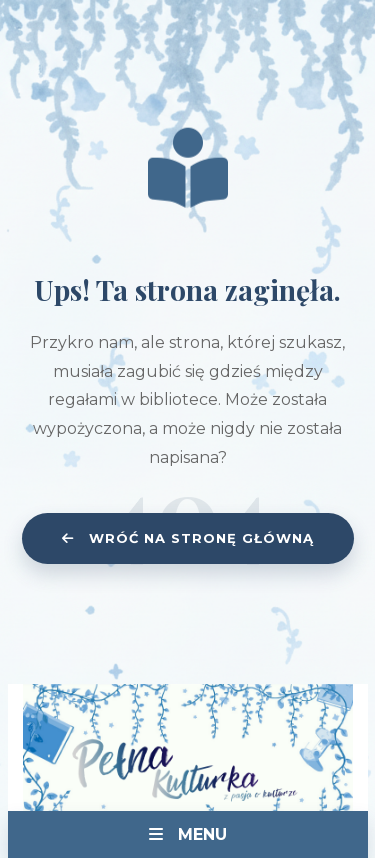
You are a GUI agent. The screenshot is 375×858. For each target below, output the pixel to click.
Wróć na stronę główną (188, 538)
